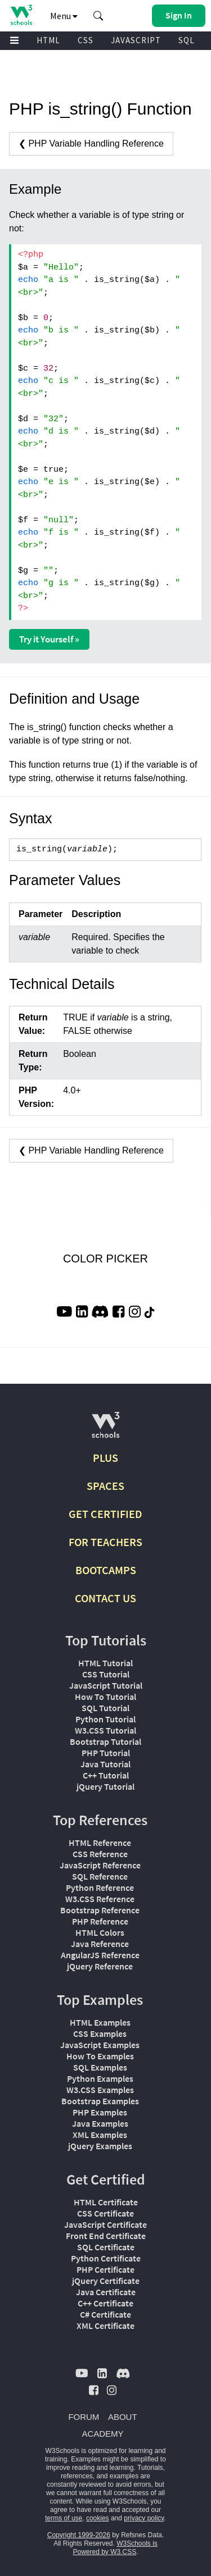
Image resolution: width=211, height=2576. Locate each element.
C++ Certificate (105, 2303)
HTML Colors (99, 1932)
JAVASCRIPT (136, 40)
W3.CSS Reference (99, 1898)
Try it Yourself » (49, 639)
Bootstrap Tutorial (105, 1741)
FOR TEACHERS (105, 1542)
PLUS (105, 1458)
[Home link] (21, 15)
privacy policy (144, 2518)
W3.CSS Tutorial (105, 1730)
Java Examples (100, 2123)
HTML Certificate (106, 2202)
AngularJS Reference (100, 1955)
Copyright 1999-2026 (78, 2535)
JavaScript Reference (100, 1865)
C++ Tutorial (106, 1775)
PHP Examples (100, 2112)
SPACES (105, 1486)
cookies (97, 2518)
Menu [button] (64, 15)
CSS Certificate (105, 2213)
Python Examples (100, 2078)
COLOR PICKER (105, 1258)
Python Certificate (106, 2258)
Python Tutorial (105, 1719)
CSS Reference (100, 1853)
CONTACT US (105, 1598)
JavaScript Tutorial (105, 1685)
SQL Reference (100, 1876)
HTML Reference (100, 1842)
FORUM (83, 2417)
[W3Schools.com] (105, 1430)
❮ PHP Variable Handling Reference (91, 143)
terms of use (63, 2518)
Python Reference (100, 1887)
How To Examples (100, 2056)
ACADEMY (102, 2433)
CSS (85, 40)
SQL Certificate (105, 2247)
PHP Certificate (105, 2269)
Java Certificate (106, 2291)
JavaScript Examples (100, 2044)
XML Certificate (105, 2325)
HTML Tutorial (105, 1662)
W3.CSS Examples (100, 2089)
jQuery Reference (100, 1966)
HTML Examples (100, 2022)
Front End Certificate (106, 2235)
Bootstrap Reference (100, 1910)
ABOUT (122, 2417)
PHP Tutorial (106, 1752)
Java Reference (100, 1943)
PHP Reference (100, 1921)
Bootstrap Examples (100, 2101)
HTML (48, 40)
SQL (186, 40)
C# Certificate (105, 2314)
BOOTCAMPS (105, 1570)
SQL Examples (100, 2067)
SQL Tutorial (105, 1707)
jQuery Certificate (106, 2280)
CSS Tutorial (105, 1674)
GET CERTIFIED (105, 1514)
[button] (98, 16)
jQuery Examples (100, 2145)
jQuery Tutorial (105, 1786)
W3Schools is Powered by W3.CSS (115, 2547)
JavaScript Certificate (105, 2224)
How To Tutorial (105, 1696)
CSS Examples (100, 2033)
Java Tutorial (105, 1764)
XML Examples (100, 2134)
